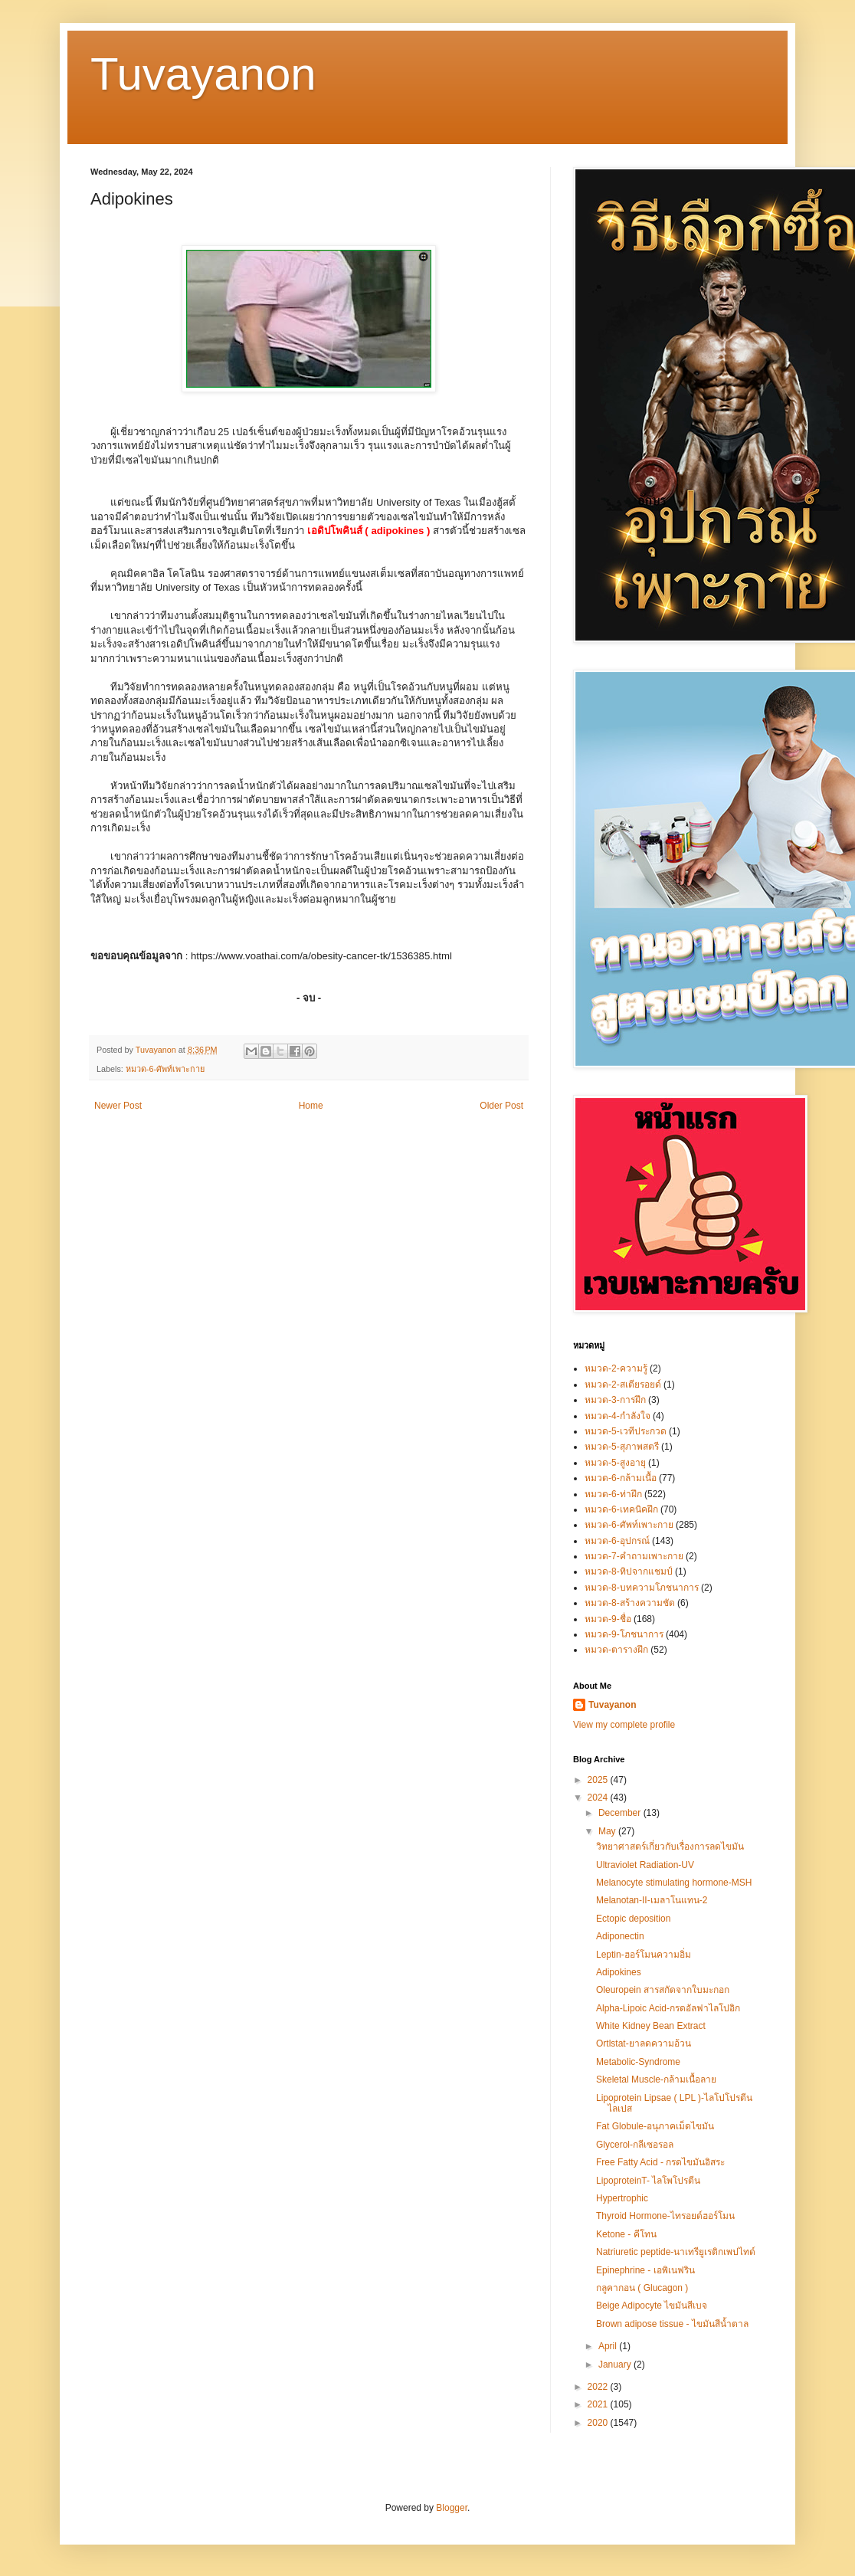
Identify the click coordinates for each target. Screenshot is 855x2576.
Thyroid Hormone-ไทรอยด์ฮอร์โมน (665, 2216)
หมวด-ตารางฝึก (616, 1649)
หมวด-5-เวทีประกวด (626, 1431)
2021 (599, 2404)
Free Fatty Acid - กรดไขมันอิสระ (660, 2162)
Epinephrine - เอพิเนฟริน (645, 2270)
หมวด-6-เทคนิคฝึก (621, 1509)
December (621, 1812)
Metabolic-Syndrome (638, 2062)
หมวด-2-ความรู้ (616, 1368)
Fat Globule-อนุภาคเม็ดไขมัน (655, 2126)
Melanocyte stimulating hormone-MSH (674, 1882)
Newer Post (118, 1105)
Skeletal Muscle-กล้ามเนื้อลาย (656, 2079)
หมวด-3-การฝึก (615, 1400)
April (608, 2346)
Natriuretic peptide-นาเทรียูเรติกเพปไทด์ (675, 2252)
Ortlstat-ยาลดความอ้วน (643, 2043)
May (608, 1831)
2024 (599, 1797)
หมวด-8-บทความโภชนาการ (642, 1587)
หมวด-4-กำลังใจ (617, 1416)
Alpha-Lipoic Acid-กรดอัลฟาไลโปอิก (668, 2008)
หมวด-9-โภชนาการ (624, 1634)
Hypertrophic (622, 2198)
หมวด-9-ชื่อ (608, 1619)
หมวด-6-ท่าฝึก (613, 1494)
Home (311, 1105)
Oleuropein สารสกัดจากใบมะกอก (662, 1989)
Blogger (451, 2507)
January (616, 2364)
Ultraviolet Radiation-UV (645, 1865)
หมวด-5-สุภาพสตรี (622, 1446)
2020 (599, 2422)
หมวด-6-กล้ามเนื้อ (621, 1478)
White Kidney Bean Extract (651, 2025)
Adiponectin (620, 1936)
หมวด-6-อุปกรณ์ (617, 1540)
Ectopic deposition (633, 1918)
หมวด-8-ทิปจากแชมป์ (629, 1571)
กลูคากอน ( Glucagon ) (642, 2288)
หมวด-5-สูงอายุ (615, 1462)
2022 (599, 2386)
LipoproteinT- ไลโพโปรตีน (648, 2180)
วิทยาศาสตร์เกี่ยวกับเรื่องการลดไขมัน (670, 1846)
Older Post (501, 1105)
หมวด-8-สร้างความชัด (630, 1603)
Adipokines (618, 1972)
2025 (599, 1780)
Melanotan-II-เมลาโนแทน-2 (651, 1900)
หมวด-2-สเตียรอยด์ (623, 1384)
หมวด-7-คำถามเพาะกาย (634, 1556)
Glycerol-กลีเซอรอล (634, 2144)
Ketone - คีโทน (626, 2234)
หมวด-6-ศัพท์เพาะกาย (165, 1068)
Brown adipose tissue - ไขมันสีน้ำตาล (672, 2324)
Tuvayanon (203, 74)
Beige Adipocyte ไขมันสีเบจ (651, 2305)
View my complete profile (624, 1724)
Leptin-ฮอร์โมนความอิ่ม (643, 1954)
